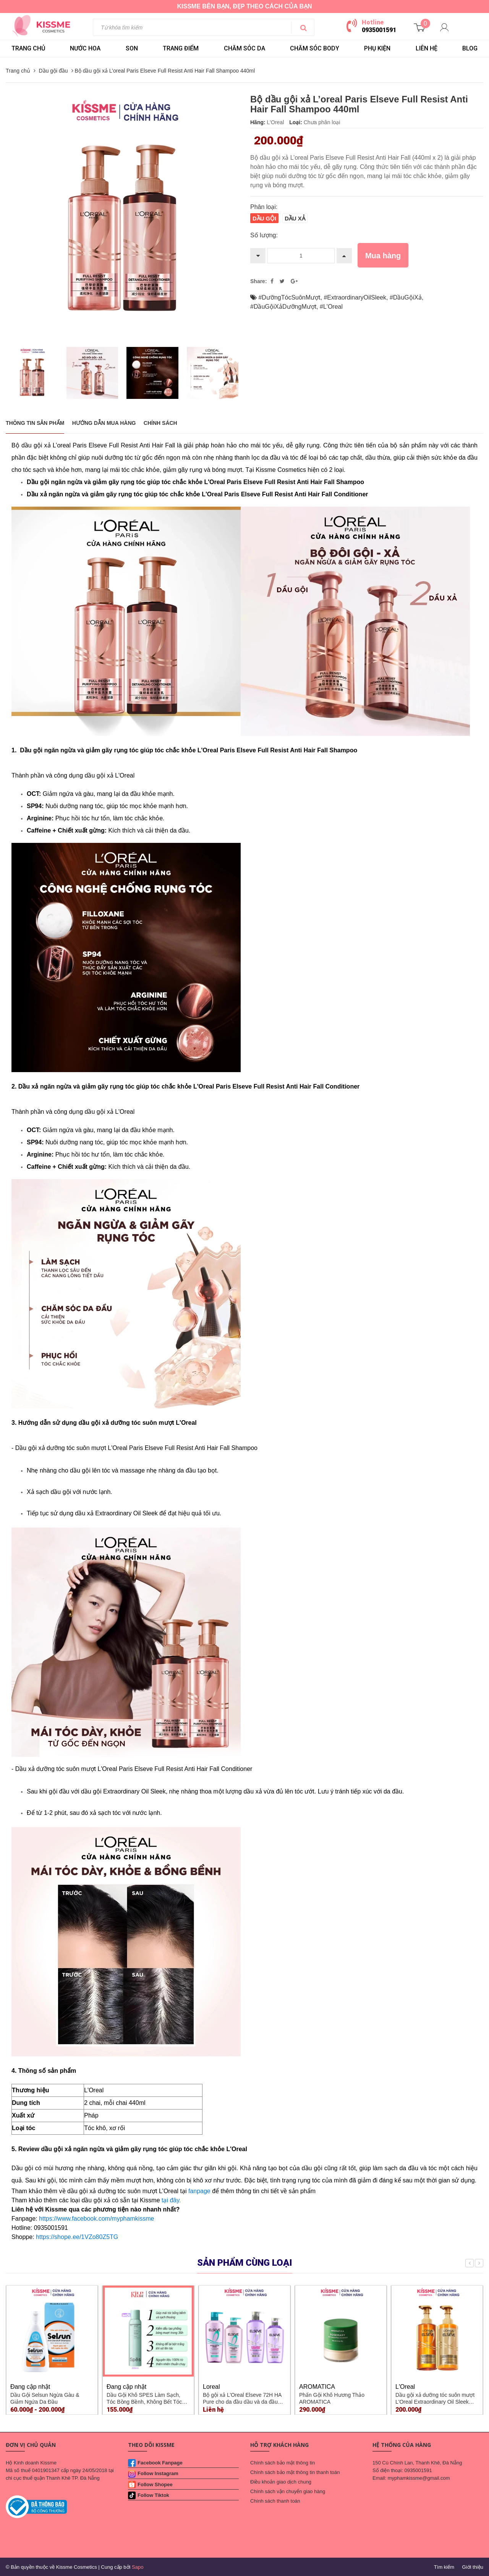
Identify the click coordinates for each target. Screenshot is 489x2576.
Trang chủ (28, 48)
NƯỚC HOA (85, 48)
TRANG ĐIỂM (181, 48)
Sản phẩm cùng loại (244, 2262)
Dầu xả (295, 218)
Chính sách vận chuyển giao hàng (287, 2491)
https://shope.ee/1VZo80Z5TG (77, 2237)
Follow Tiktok (153, 2495)
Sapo (137, 2567)
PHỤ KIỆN (377, 48)
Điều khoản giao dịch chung (280, 2482)
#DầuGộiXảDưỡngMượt (283, 306)
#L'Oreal (331, 306)
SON (132, 48)
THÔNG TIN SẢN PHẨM (35, 423)
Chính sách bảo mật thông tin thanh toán (295, 2472)
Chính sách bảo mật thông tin (282, 2463)
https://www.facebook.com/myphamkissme (96, 2218)
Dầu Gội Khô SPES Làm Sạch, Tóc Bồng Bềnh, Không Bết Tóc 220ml (144, 2402)
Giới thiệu (472, 2567)
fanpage (199, 2191)
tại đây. (170, 2200)
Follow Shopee (155, 2484)
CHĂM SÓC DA (244, 48)
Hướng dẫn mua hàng (104, 423)
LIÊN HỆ (426, 48)
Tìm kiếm (444, 2567)
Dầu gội (264, 218)
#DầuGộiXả (406, 297)
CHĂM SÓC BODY (314, 48)
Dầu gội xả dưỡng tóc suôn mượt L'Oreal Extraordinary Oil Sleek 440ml (434, 2402)
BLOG (470, 48)
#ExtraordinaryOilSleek (355, 297)
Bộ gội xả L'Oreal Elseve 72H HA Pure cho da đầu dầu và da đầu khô (242, 2402)
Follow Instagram (158, 2473)
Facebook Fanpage (160, 2463)
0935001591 (379, 30)
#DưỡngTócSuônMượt (289, 297)
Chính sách (160, 423)
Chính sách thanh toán (275, 2501)
